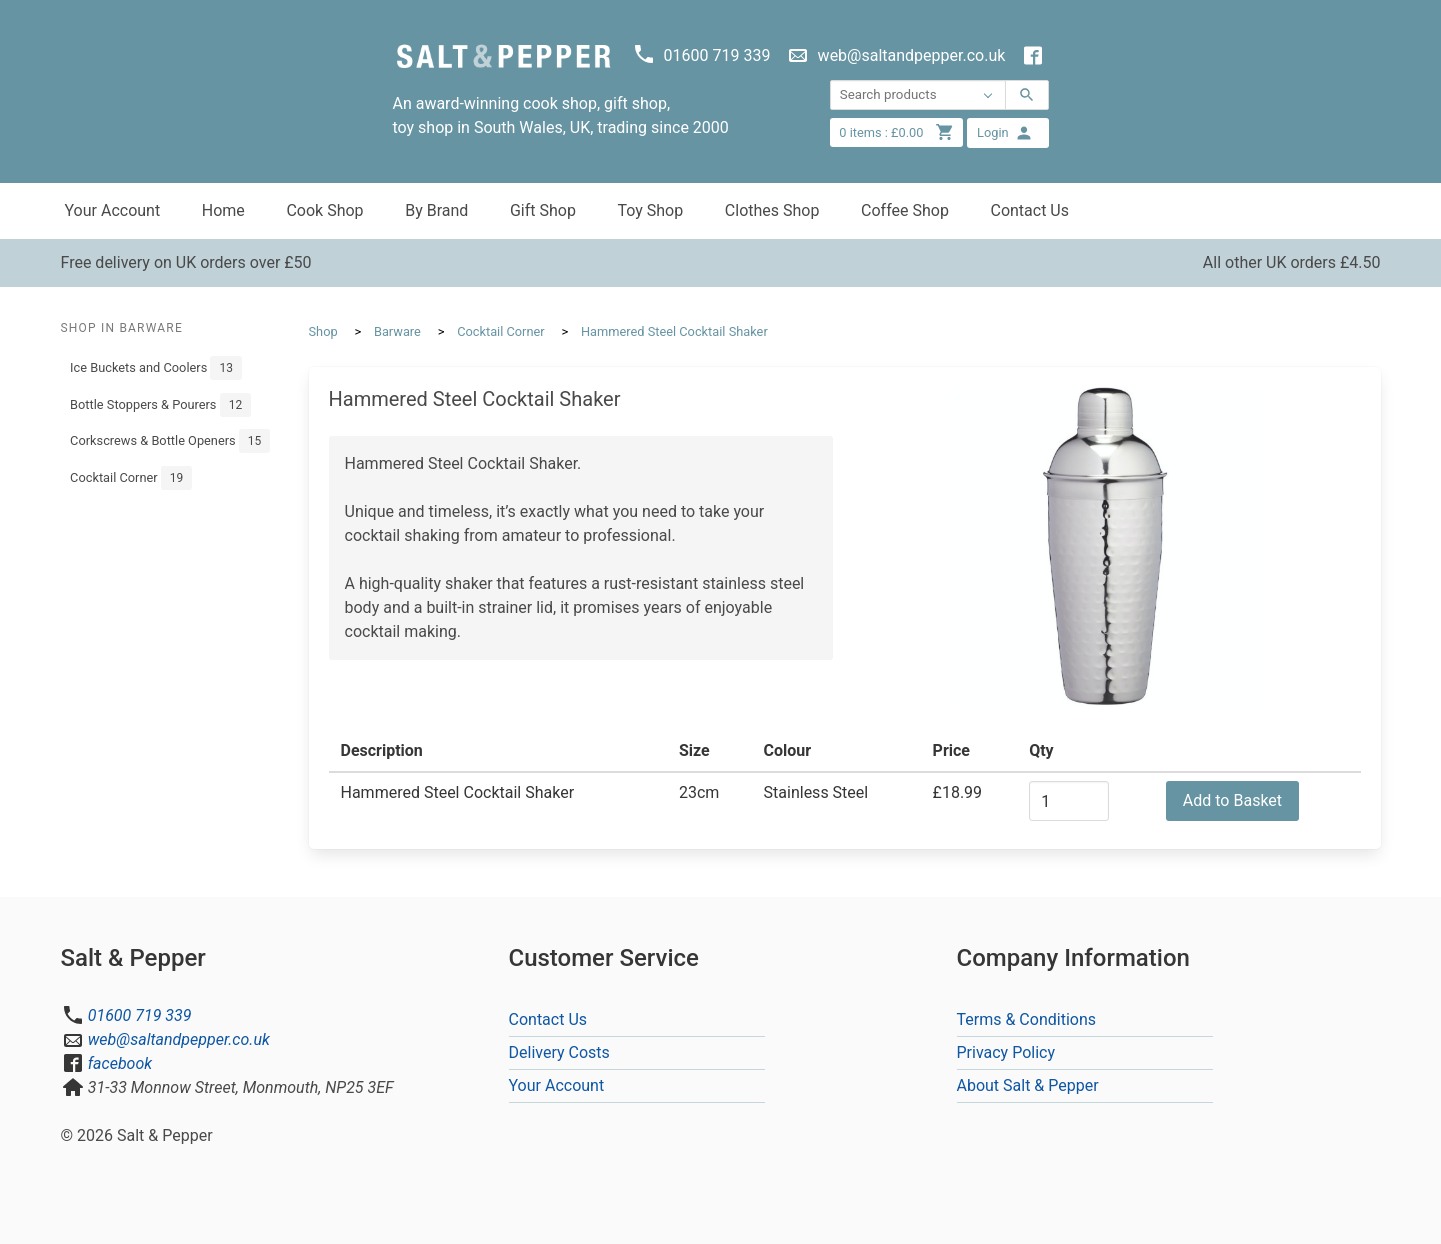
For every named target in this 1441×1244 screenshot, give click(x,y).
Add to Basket (1232, 800)
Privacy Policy (1006, 1052)
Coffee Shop (905, 210)
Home (223, 210)
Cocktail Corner (131, 478)
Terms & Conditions (1027, 1019)
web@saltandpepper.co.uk (179, 1039)
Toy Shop (650, 210)
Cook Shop (324, 210)
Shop (323, 331)
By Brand (436, 210)
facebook (120, 1063)
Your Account (113, 210)
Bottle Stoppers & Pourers (160, 405)
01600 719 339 (140, 1015)
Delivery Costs (559, 1052)
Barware (397, 331)
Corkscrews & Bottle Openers (170, 441)
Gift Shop (543, 210)
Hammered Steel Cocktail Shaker (674, 331)
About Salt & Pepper (1028, 1085)
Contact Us (1029, 210)
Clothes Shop (772, 210)
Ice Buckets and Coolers (156, 368)
